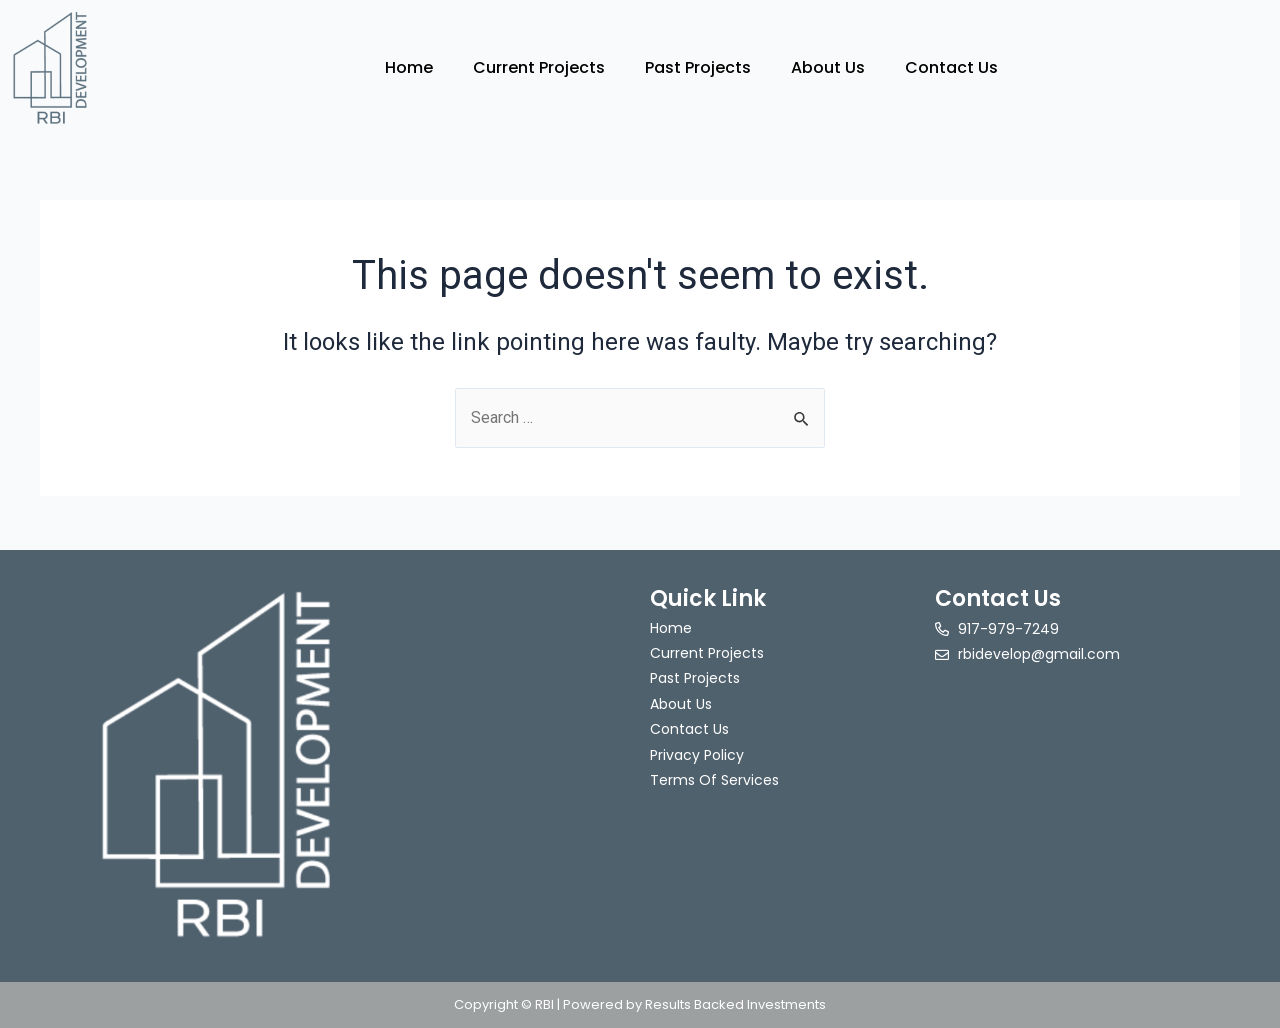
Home (409, 67)
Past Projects (698, 67)
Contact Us (951, 67)
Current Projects (539, 67)
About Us (828, 67)
